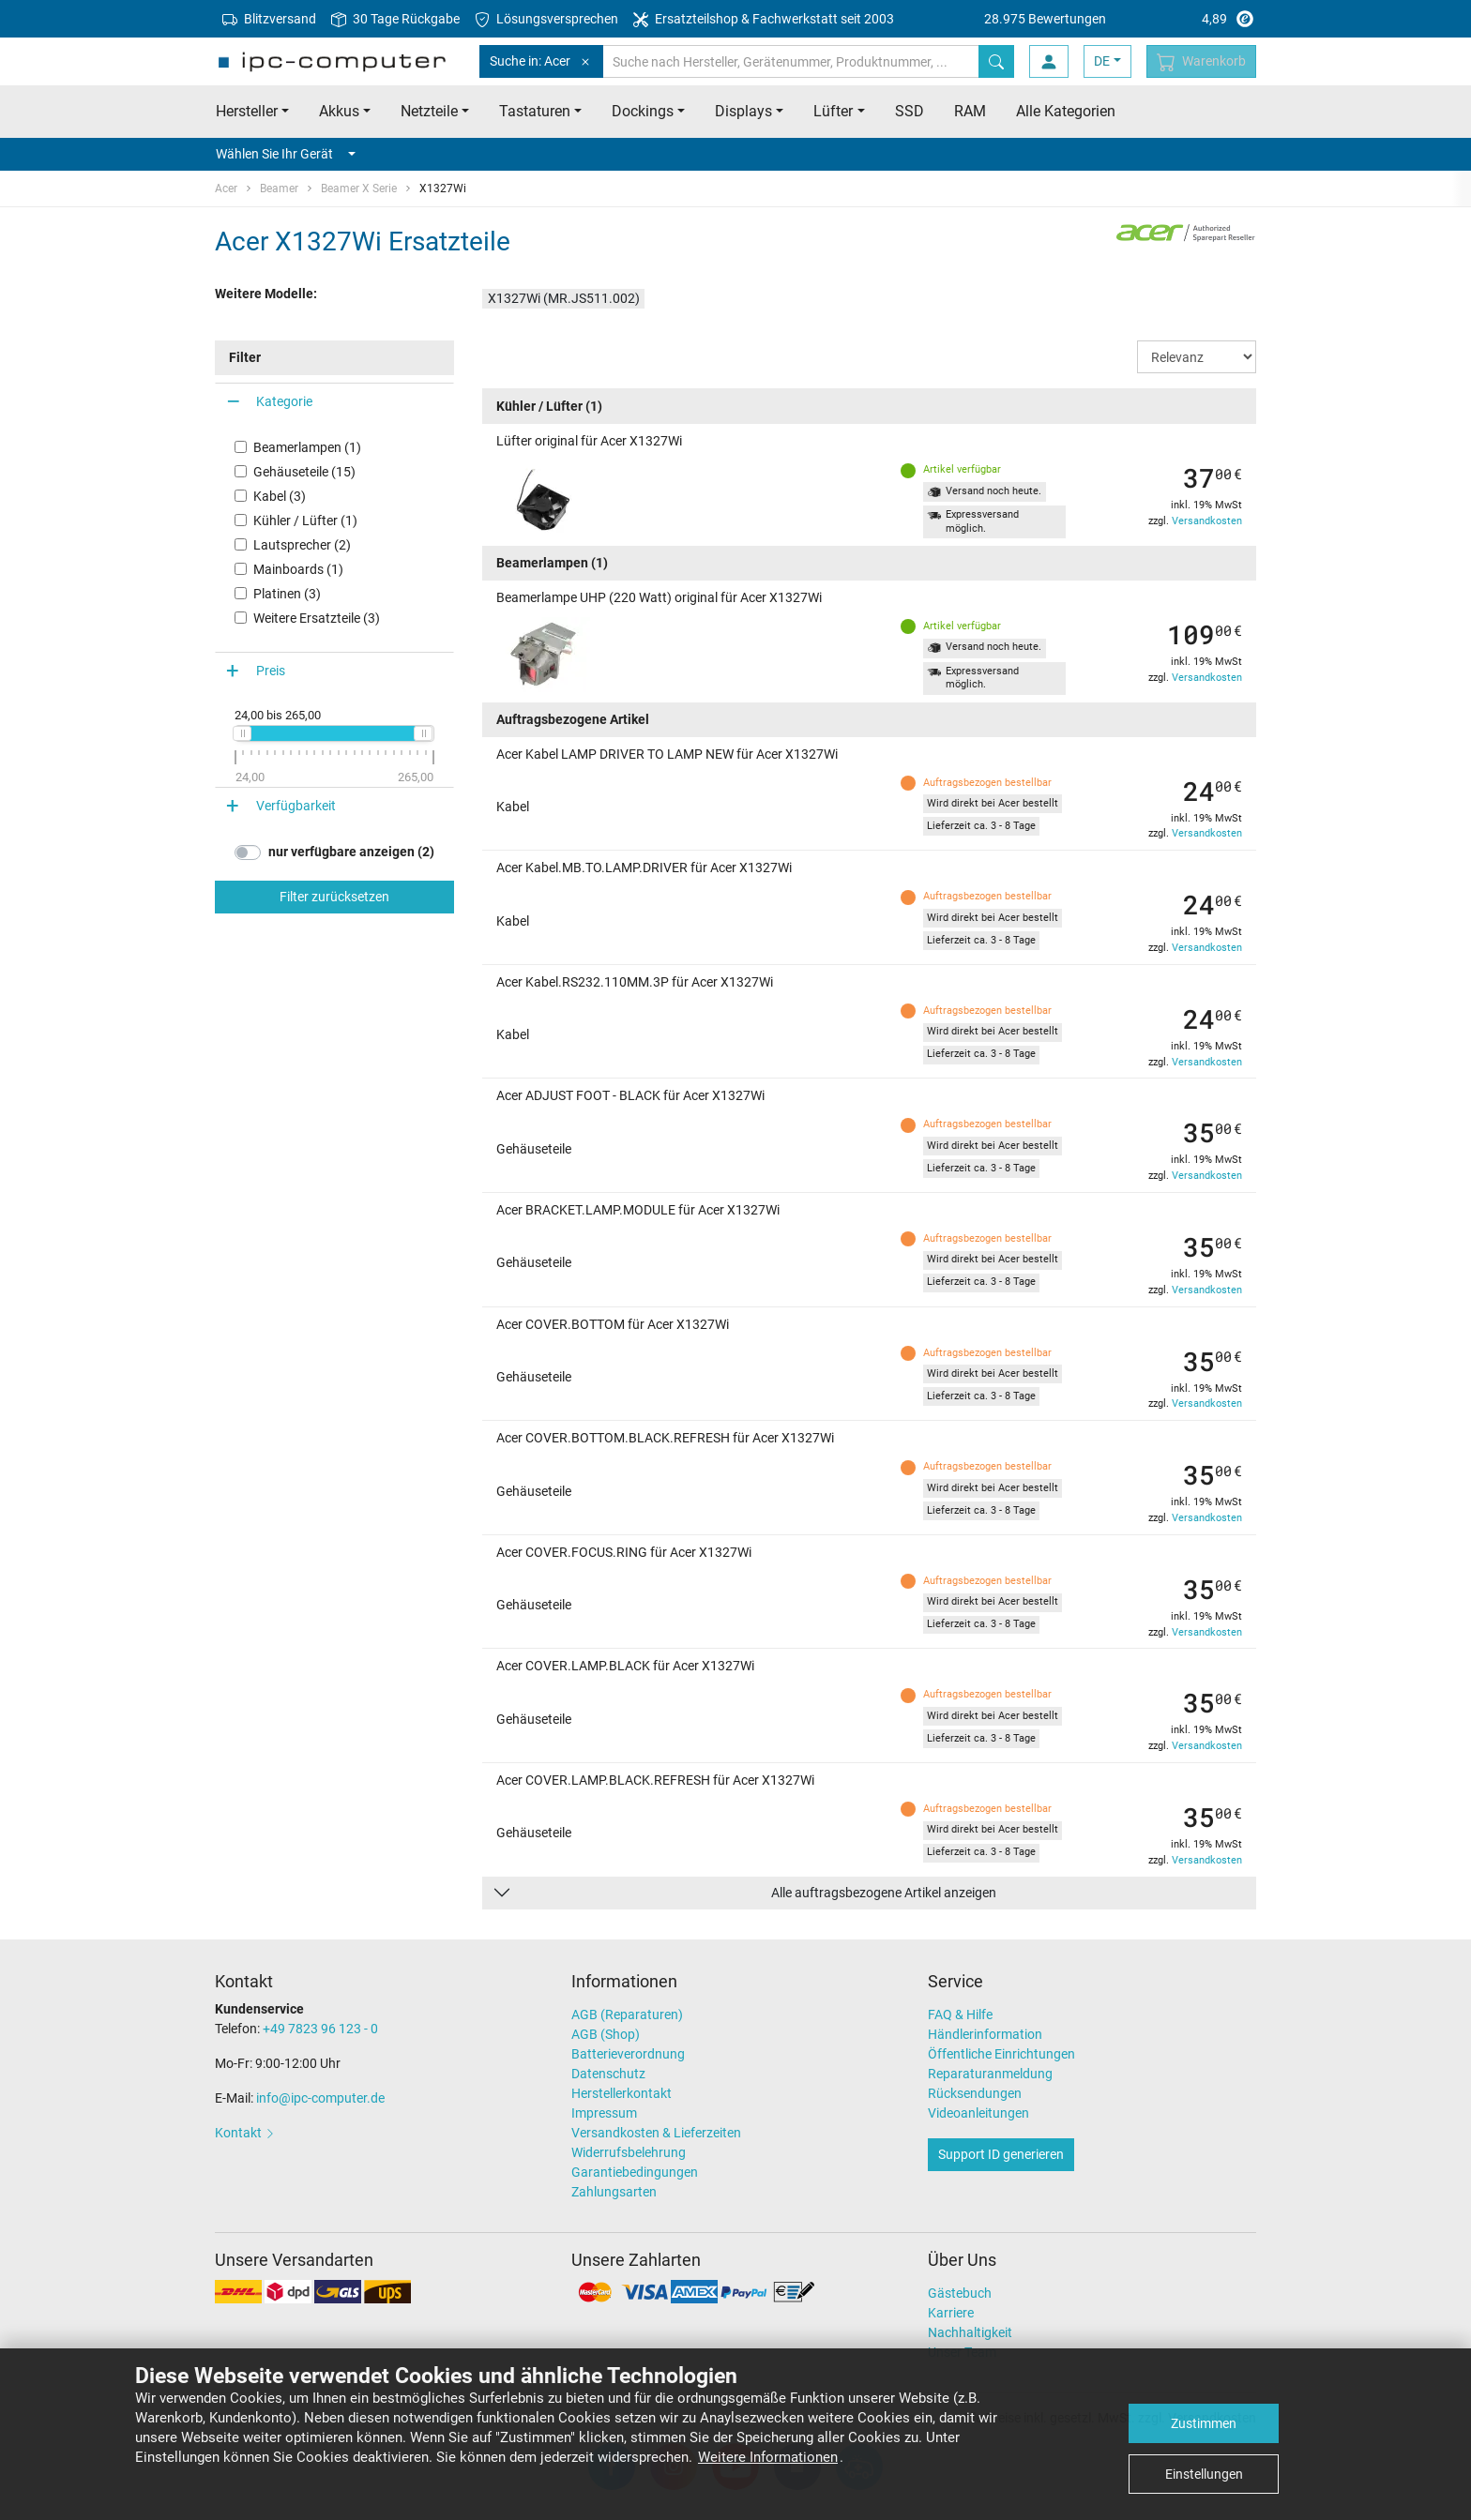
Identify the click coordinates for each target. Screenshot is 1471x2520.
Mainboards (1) (298, 569)
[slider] (242, 733)
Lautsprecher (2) (302, 544)
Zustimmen (1203, 2423)
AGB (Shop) (605, 2034)
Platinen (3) (287, 593)
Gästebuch (960, 2293)
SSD (909, 111)
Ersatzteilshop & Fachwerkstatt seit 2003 (763, 19)
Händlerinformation (985, 2034)
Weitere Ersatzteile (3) (316, 618)
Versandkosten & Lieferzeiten (656, 2132)
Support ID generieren (1001, 2154)
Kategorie (284, 401)
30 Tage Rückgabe (395, 19)
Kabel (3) (279, 496)
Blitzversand (269, 19)
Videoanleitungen (978, 2112)
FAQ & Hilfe (960, 2014)
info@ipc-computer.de (320, 2097)
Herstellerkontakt (621, 2093)
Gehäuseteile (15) (304, 471)
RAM (970, 111)
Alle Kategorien (1065, 111)
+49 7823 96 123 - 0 (320, 2028)
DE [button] (1102, 60)
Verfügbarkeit (296, 805)
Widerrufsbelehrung (628, 2152)
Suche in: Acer (541, 61)
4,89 (1120, 19)
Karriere (951, 2312)
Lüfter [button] (833, 111)
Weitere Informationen (768, 2457)
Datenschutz (608, 2073)
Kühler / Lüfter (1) (305, 520)
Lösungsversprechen (546, 19)
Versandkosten (1207, 521)
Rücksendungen (975, 2093)
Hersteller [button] (247, 111)
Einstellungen (1204, 2474)
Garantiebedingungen (634, 2172)
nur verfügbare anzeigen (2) (351, 851)
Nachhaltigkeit (970, 2332)
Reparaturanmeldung (990, 2073)
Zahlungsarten (614, 2191)
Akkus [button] (339, 111)
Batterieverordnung (628, 2053)
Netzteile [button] (429, 111)
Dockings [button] (643, 111)
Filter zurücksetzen (334, 896)
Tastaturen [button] (534, 111)
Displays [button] (743, 111)
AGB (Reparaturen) (627, 2014)
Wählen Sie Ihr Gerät (286, 153)
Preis (270, 670)
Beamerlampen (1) (307, 447)
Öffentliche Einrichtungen (1001, 2053)
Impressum (604, 2112)
